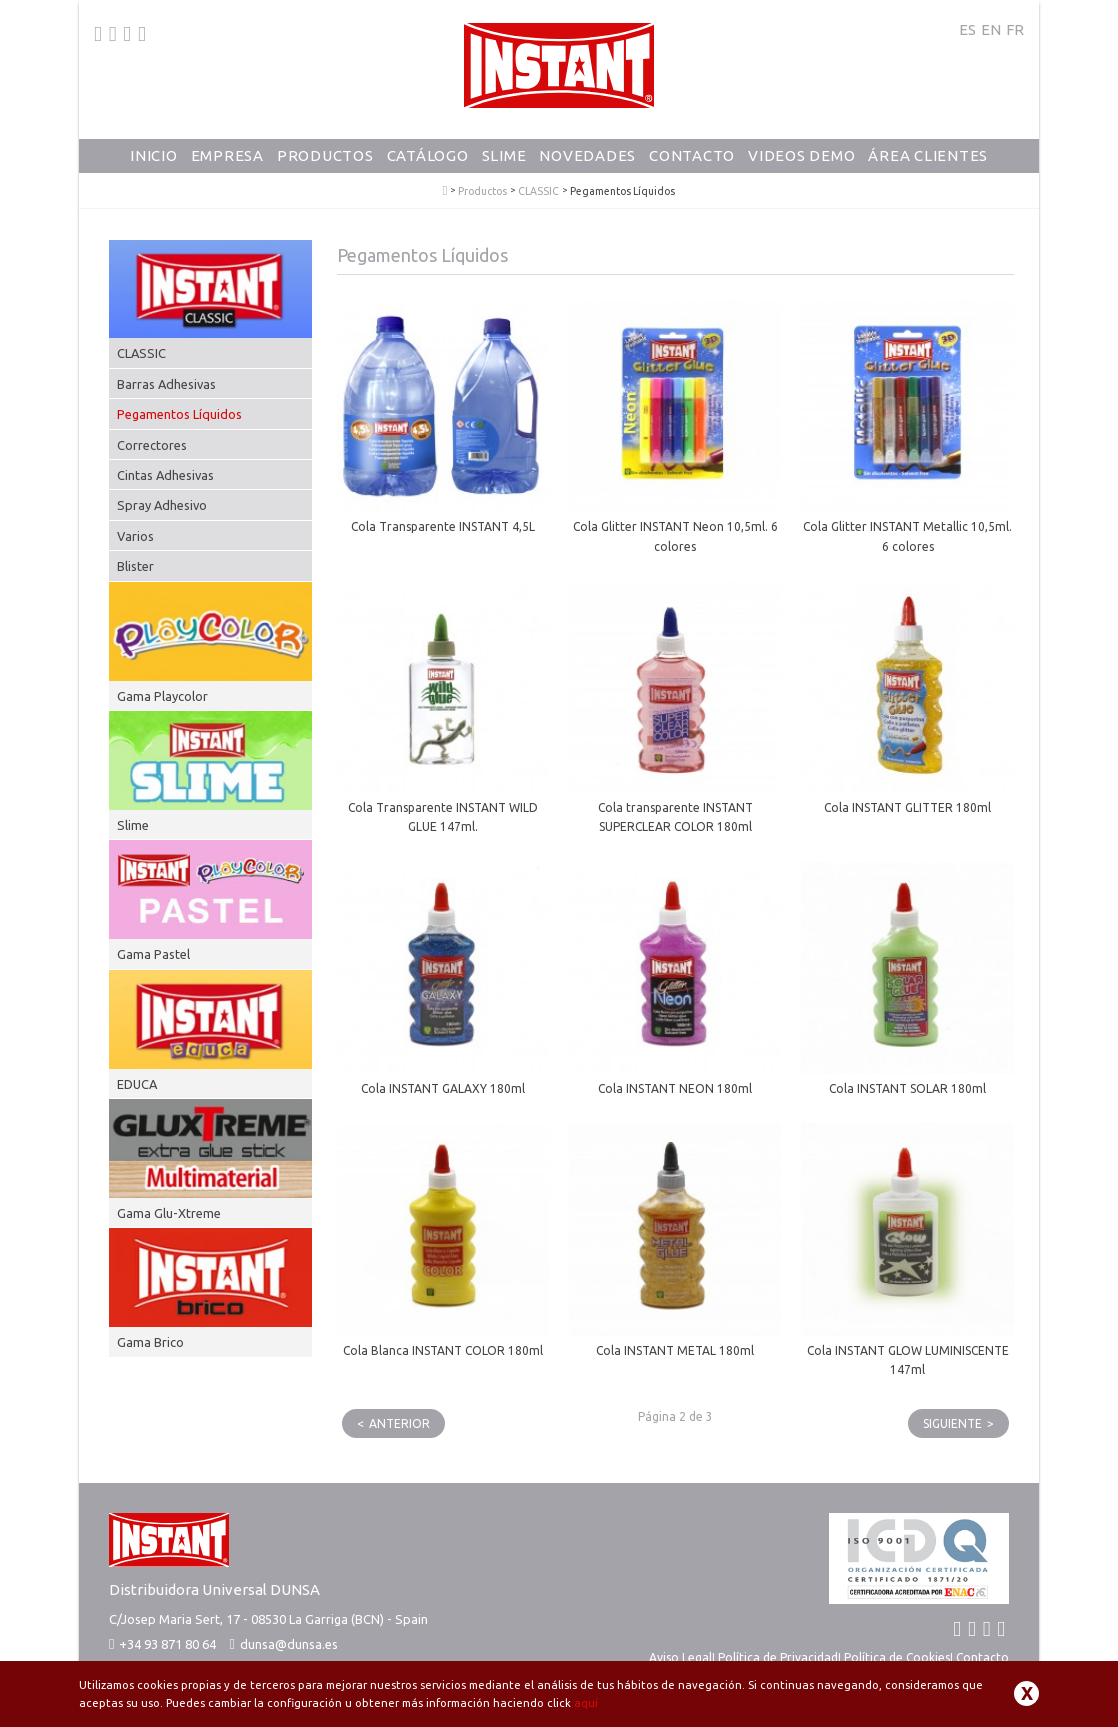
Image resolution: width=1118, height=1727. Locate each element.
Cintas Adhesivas (165, 475)
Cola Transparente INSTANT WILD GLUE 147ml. (443, 817)
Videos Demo (801, 155)
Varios (135, 536)
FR (1015, 29)
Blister (135, 566)
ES (967, 29)
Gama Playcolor (162, 696)
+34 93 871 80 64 (162, 1644)
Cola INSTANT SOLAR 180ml (907, 1088)
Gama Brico (150, 1342)
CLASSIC (538, 191)
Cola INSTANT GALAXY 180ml (443, 1088)
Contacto (692, 155)
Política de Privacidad (778, 1657)
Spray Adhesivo (162, 505)
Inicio (154, 155)
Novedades (587, 155)
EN (991, 29)
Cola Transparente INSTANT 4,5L (443, 526)
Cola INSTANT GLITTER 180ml (907, 807)
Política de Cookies (897, 1657)
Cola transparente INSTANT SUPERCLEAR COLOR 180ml (675, 817)
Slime (504, 155)
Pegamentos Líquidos (179, 414)
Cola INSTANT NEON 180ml (675, 1088)
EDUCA (137, 1084)
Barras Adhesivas (166, 384)
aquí (586, 1703)
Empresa (227, 155)
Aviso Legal (680, 1657)
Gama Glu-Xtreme (169, 1213)
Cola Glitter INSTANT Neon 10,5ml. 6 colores (675, 536)
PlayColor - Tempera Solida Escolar (445, 191)
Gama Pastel (153, 954)
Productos (325, 155)
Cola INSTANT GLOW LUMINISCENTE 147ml (908, 1360)
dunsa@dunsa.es (289, 1644)
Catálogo (428, 155)
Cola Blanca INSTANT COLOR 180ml (443, 1350)
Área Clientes (928, 155)
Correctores (152, 445)
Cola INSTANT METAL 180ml (675, 1350)
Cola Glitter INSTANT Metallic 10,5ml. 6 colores (907, 536)
